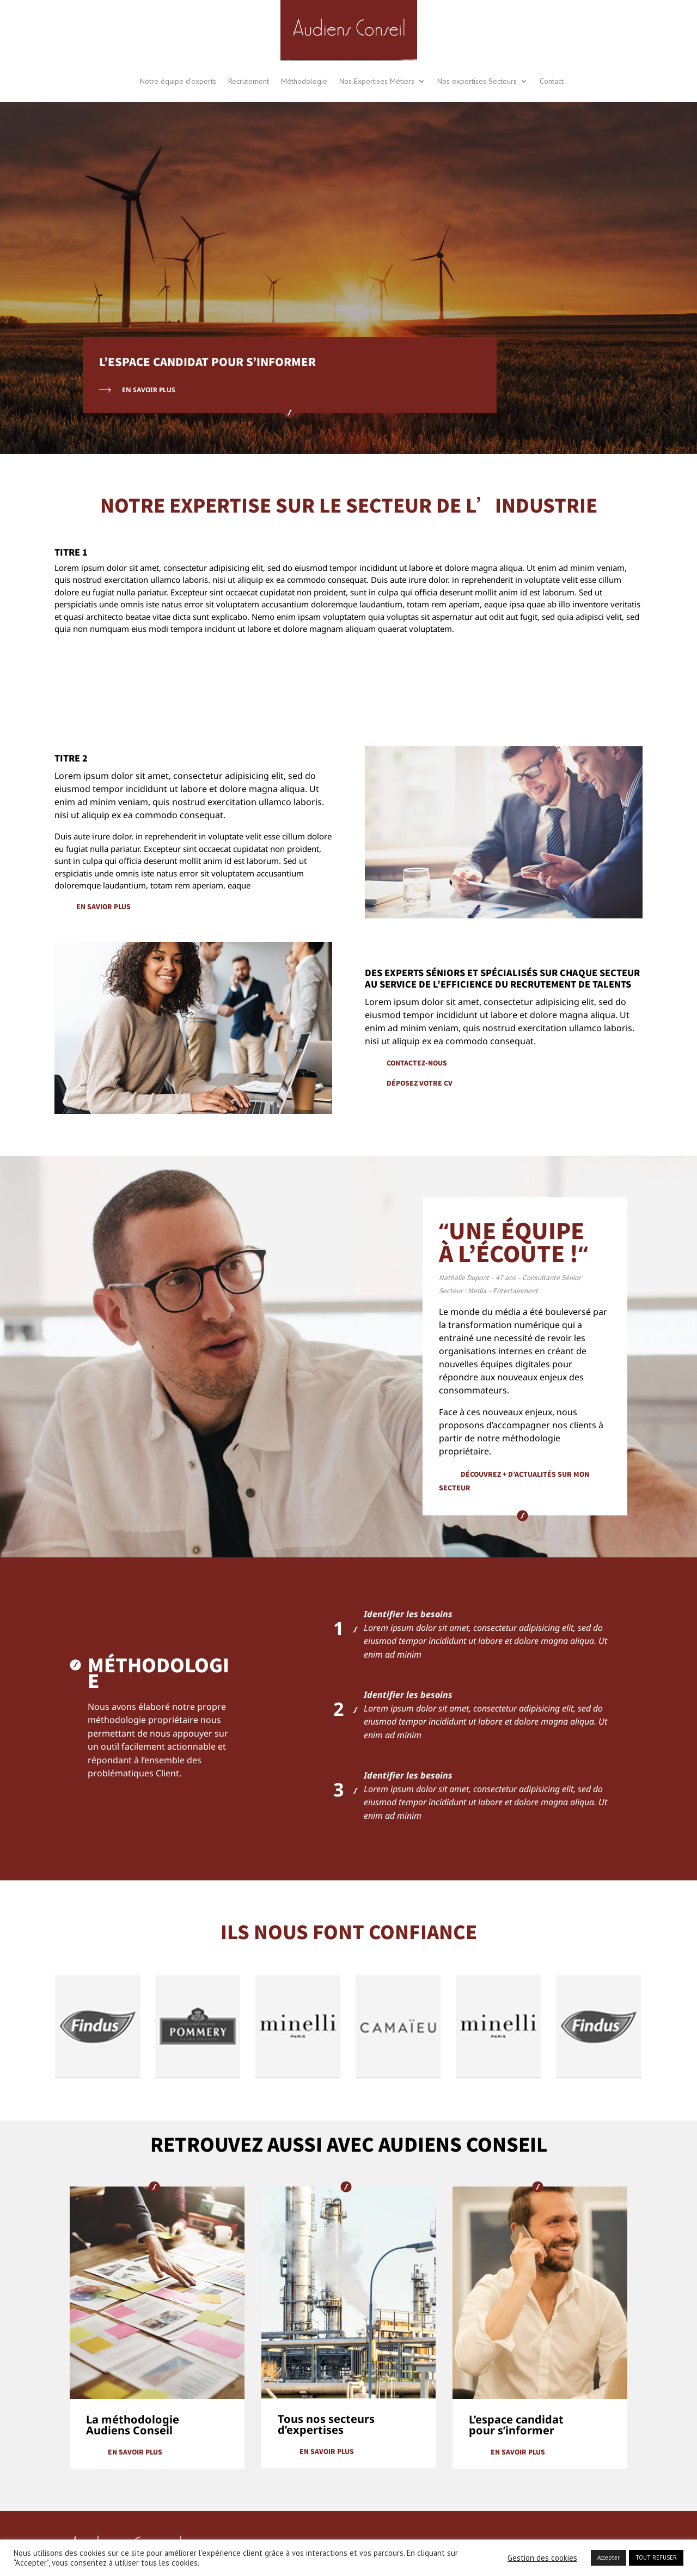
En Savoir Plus (148, 389)
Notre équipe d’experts (178, 81)
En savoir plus (135, 2451)
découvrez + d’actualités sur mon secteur (514, 1480)
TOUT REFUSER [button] (656, 2557)
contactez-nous (417, 1062)
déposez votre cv (420, 1082)
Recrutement (248, 81)
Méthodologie (304, 81)
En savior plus (103, 906)
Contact (552, 81)
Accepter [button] (608, 2557)
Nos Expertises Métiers (376, 81)
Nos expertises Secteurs (477, 81)
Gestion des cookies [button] (542, 2558)
